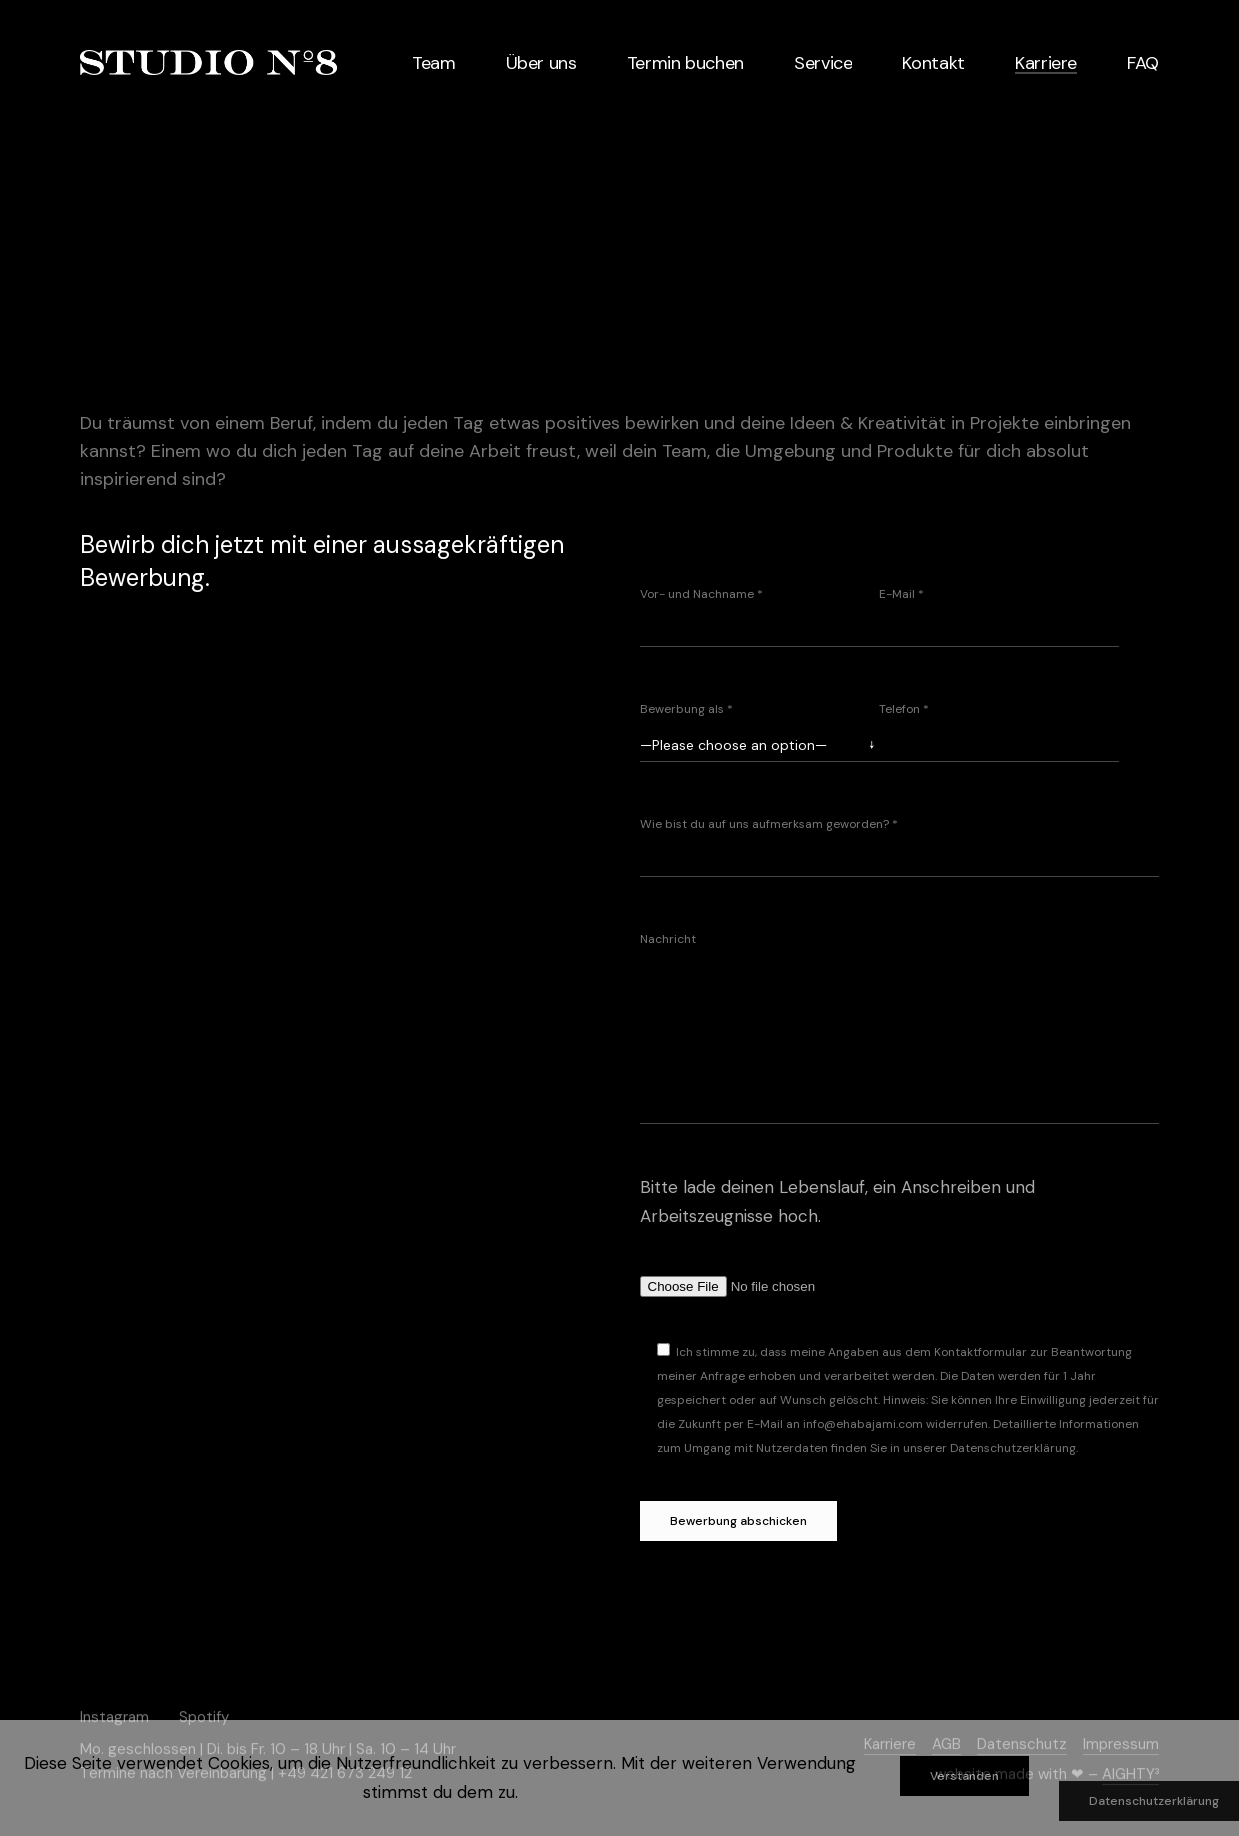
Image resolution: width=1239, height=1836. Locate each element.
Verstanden (964, 1776)
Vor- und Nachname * (701, 594)
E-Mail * (901, 594)
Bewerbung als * (686, 709)
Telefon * (904, 709)
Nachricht (668, 939)
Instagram (114, 1716)
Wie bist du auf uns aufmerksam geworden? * (769, 824)
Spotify (204, 1716)
